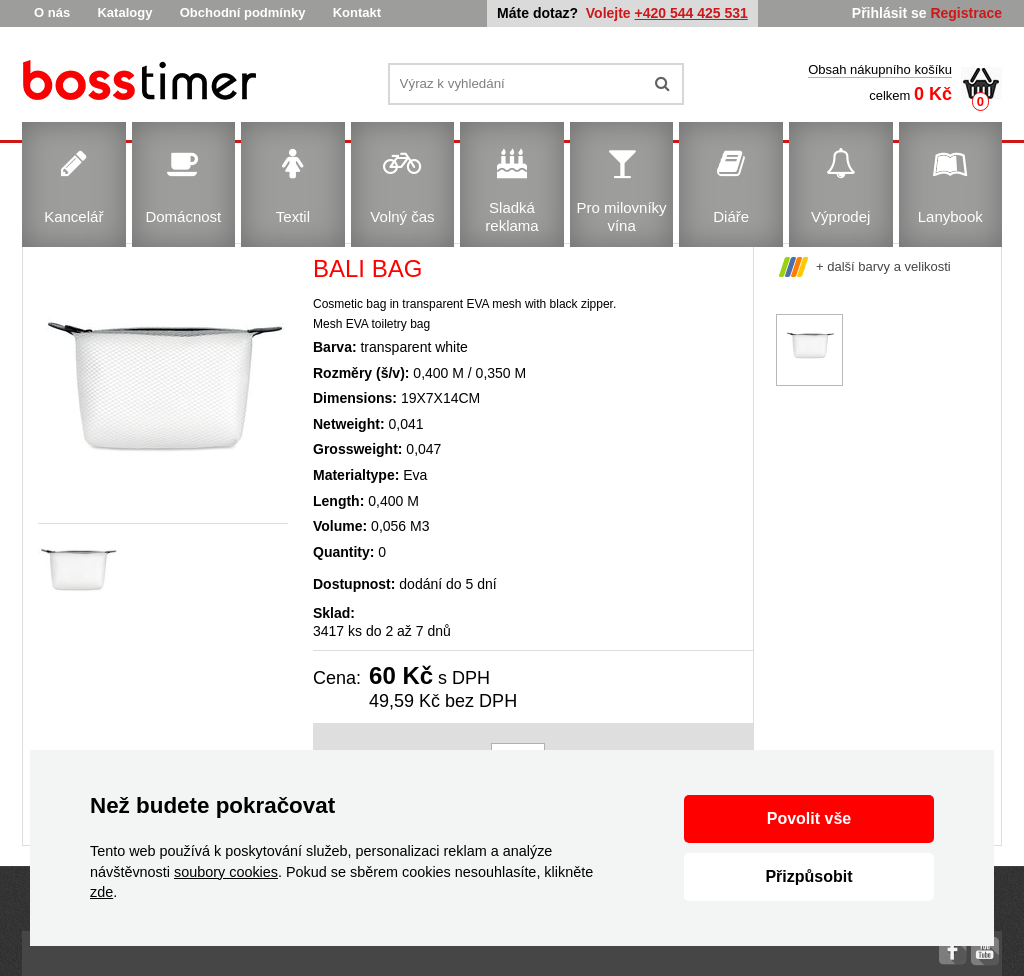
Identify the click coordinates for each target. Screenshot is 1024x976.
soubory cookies (226, 872)
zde (101, 892)
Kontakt (357, 12)
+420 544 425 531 (691, 13)
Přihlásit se (889, 13)
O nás (52, 12)
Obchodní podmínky (243, 12)
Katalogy (124, 12)
